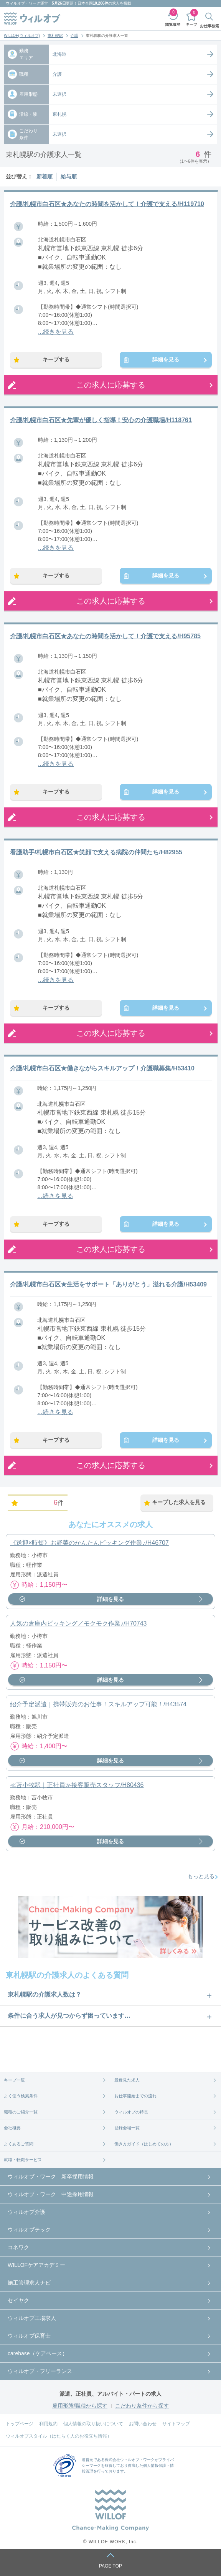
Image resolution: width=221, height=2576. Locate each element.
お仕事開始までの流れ (135, 2095)
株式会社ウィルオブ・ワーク (130, 2460)
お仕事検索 (209, 26)
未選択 (59, 94)
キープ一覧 (14, 2080)
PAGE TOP (110, 2566)
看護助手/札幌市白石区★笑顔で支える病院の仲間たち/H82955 (96, 852)
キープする (56, 359)
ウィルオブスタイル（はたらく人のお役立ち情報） (59, 2436)
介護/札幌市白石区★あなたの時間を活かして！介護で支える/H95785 (105, 636)
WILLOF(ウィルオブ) (22, 35)
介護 (74, 35)
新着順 (44, 176)
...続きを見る (56, 331)
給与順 (69, 176)
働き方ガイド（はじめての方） (143, 2144)
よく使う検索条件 (21, 2095)
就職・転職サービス (23, 2159)
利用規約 (48, 2423)
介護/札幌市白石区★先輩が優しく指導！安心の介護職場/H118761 (101, 420)
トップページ (19, 2423)
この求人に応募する (110, 385)
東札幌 (59, 114)
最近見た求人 (127, 2080)
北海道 (59, 54)
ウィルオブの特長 (131, 2112)
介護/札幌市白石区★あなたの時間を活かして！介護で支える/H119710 (107, 204)
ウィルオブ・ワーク (23, 3)
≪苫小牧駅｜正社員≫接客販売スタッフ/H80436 (77, 1785)
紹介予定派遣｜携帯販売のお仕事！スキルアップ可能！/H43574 (98, 1704)
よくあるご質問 (18, 2144)
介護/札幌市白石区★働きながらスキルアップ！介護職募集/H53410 (102, 1068)
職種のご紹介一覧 (21, 2112)
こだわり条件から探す (142, 2406)
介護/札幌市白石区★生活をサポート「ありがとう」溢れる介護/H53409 (108, 1284)
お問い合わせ (143, 2423)
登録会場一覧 (127, 2127)
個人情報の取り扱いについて (93, 2423)
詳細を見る (165, 359)
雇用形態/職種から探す (79, 2406)
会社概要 (12, 2127)
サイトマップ (176, 2423)
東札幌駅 (55, 35)
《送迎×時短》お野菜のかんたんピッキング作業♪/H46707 (89, 1542)
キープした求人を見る (179, 1502)
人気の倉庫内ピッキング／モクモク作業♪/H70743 (78, 1623)
